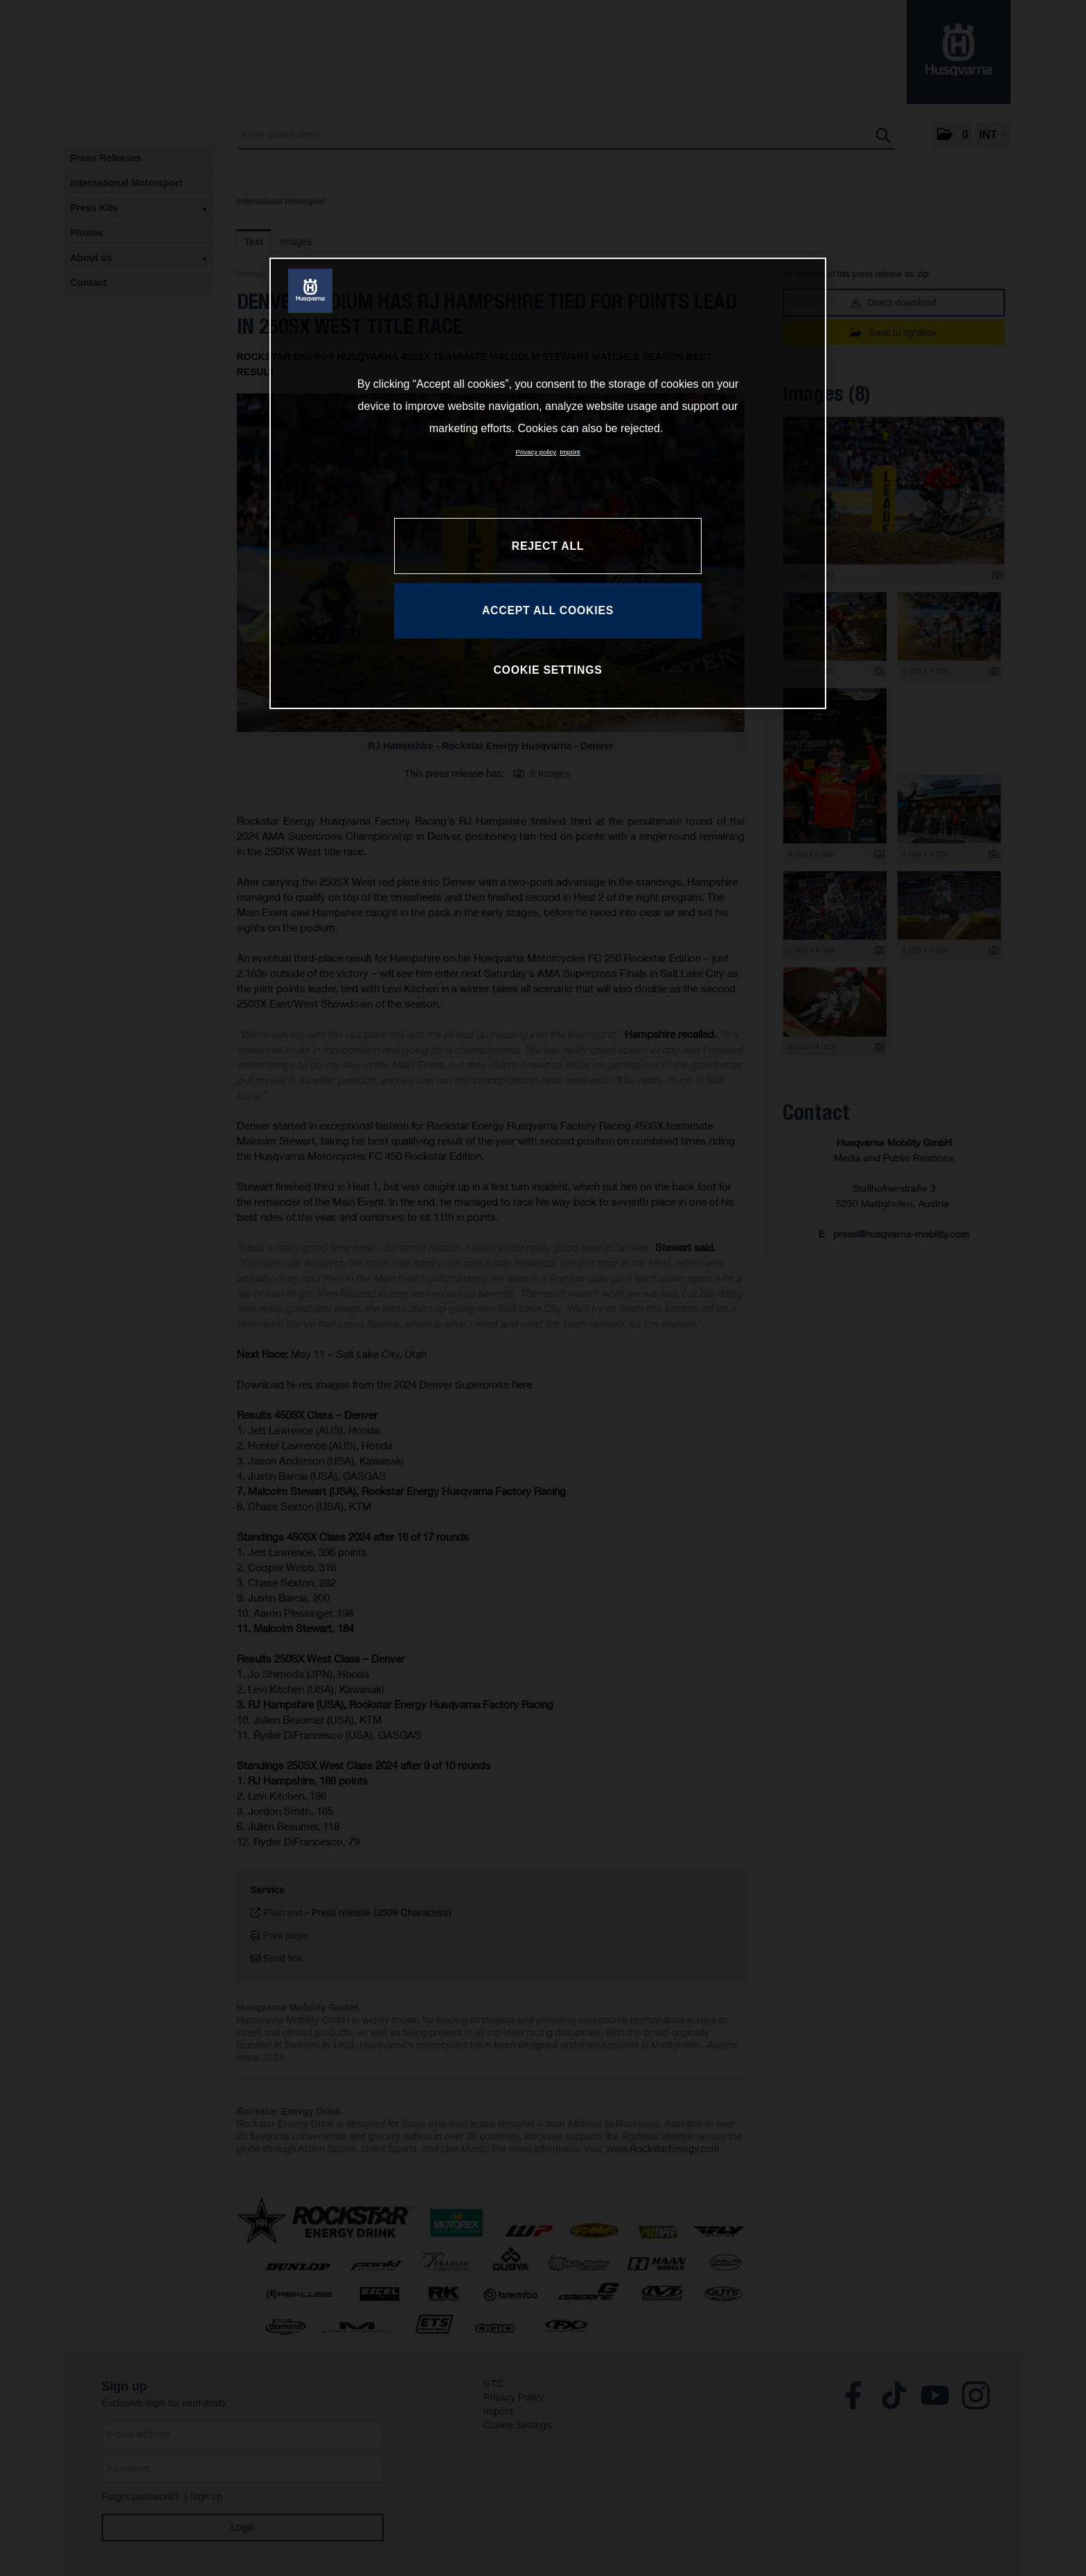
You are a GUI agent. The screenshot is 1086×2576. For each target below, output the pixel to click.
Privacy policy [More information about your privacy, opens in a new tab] (536, 452)
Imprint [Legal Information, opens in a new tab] (570, 452)
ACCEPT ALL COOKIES (548, 610)
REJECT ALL (548, 546)
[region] (547, 483)
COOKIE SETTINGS (547, 670)
